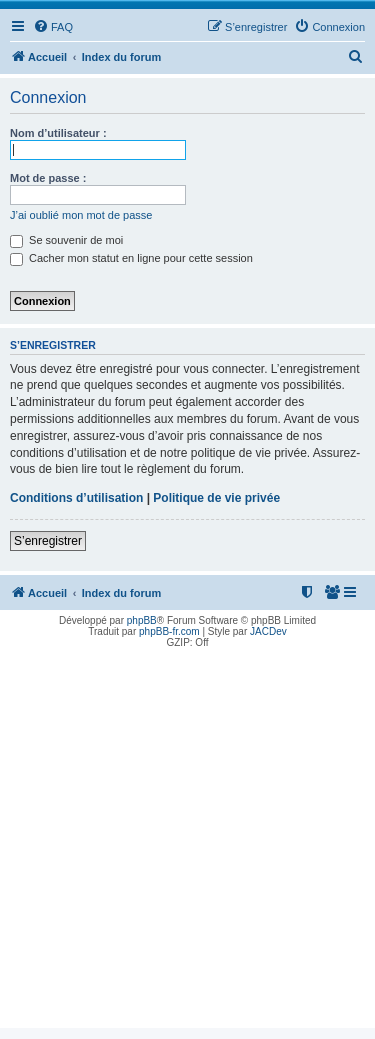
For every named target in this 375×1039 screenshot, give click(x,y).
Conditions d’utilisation (76, 498)
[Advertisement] (187, 840)
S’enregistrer (48, 541)
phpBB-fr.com (169, 631)
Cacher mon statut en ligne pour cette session (131, 258)
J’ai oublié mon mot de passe (81, 215)
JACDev (268, 631)
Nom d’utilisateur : (58, 133)
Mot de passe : (48, 178)
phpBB (142, 620)
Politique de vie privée (216, 498)
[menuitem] (53, 27)
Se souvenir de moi (66, 240)
